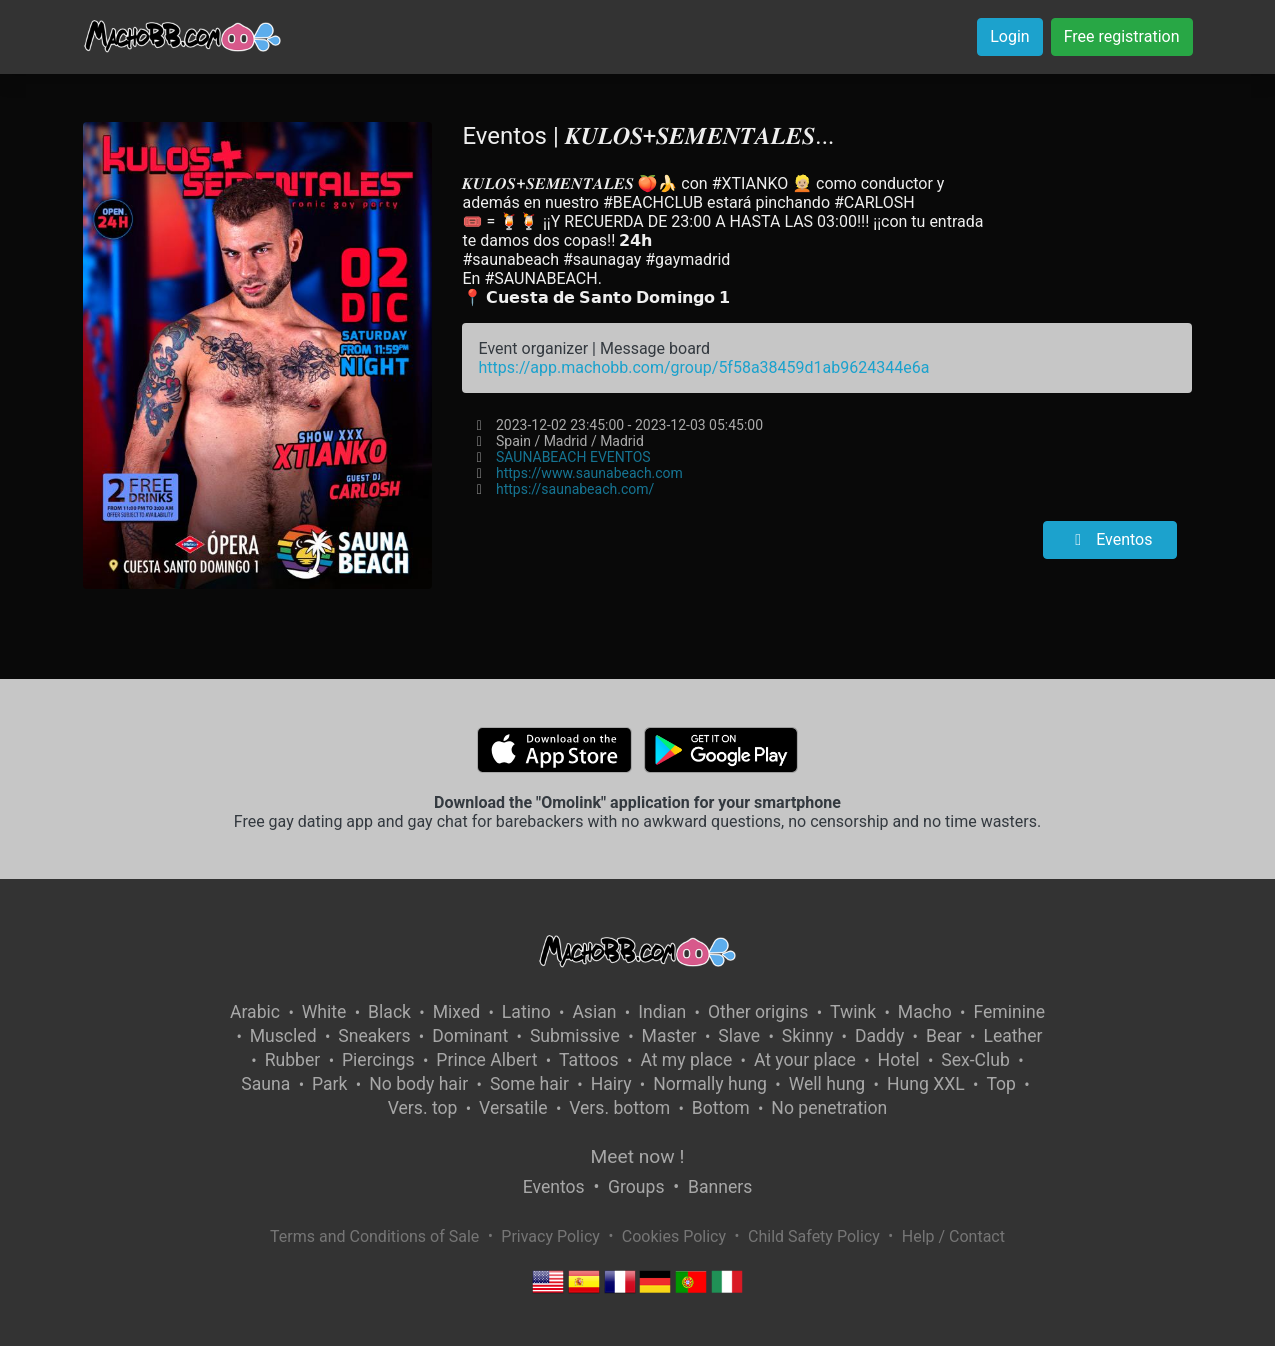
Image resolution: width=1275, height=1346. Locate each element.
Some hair (529, 1084)
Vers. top (423, 1108)
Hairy (611, 1084)
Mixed (456, 1012)
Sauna (265, 1084)
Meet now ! (638, 1156)
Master (669, 1036)
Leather (1012, 1036)
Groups (636, 1187)
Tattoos (589, 1060)
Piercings (378, 1060)
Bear (944, 1036)
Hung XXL (926, 1084)
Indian (662, 1012)
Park (329, 1084)
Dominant (470, 1036)
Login (1009, 36)
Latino (526, 1012)
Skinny (807, 1036)
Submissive (575, 1036)
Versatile (513, 1108)
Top (1001, 1084)
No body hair (418, 1084)
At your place (805, 1060)
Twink (853, 1012)
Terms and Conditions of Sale (374, 1236)
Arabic (255, 1012)
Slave (739, 1036)
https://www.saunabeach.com (589, 473)
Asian (594, 1012)
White (324, 1012)
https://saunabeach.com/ (575, 489)
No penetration (829, 1108)
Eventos (1110, 539)
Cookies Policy (674, 1236)
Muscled (283, 1036)
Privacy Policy (550, 1236)
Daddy (879, 1036)
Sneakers (374, 1036)
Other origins (758, 1012)
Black (389, 1012)
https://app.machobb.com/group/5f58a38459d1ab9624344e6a (703, 367)
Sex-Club (975, 1060)
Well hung (827, 1084)
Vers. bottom (619, 1108)
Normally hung (710, 1084)
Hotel (899, 1060)
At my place (686, 1060)
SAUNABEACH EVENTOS (573, 457)
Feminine (1009, 1012)
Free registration (1122, 36)
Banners (720, 1187)
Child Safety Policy (814, 1236)
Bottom (721, 1108)
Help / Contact (953, 1236)
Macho (925, 1012)
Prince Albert (486, 1060)
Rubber (293, 1060)
